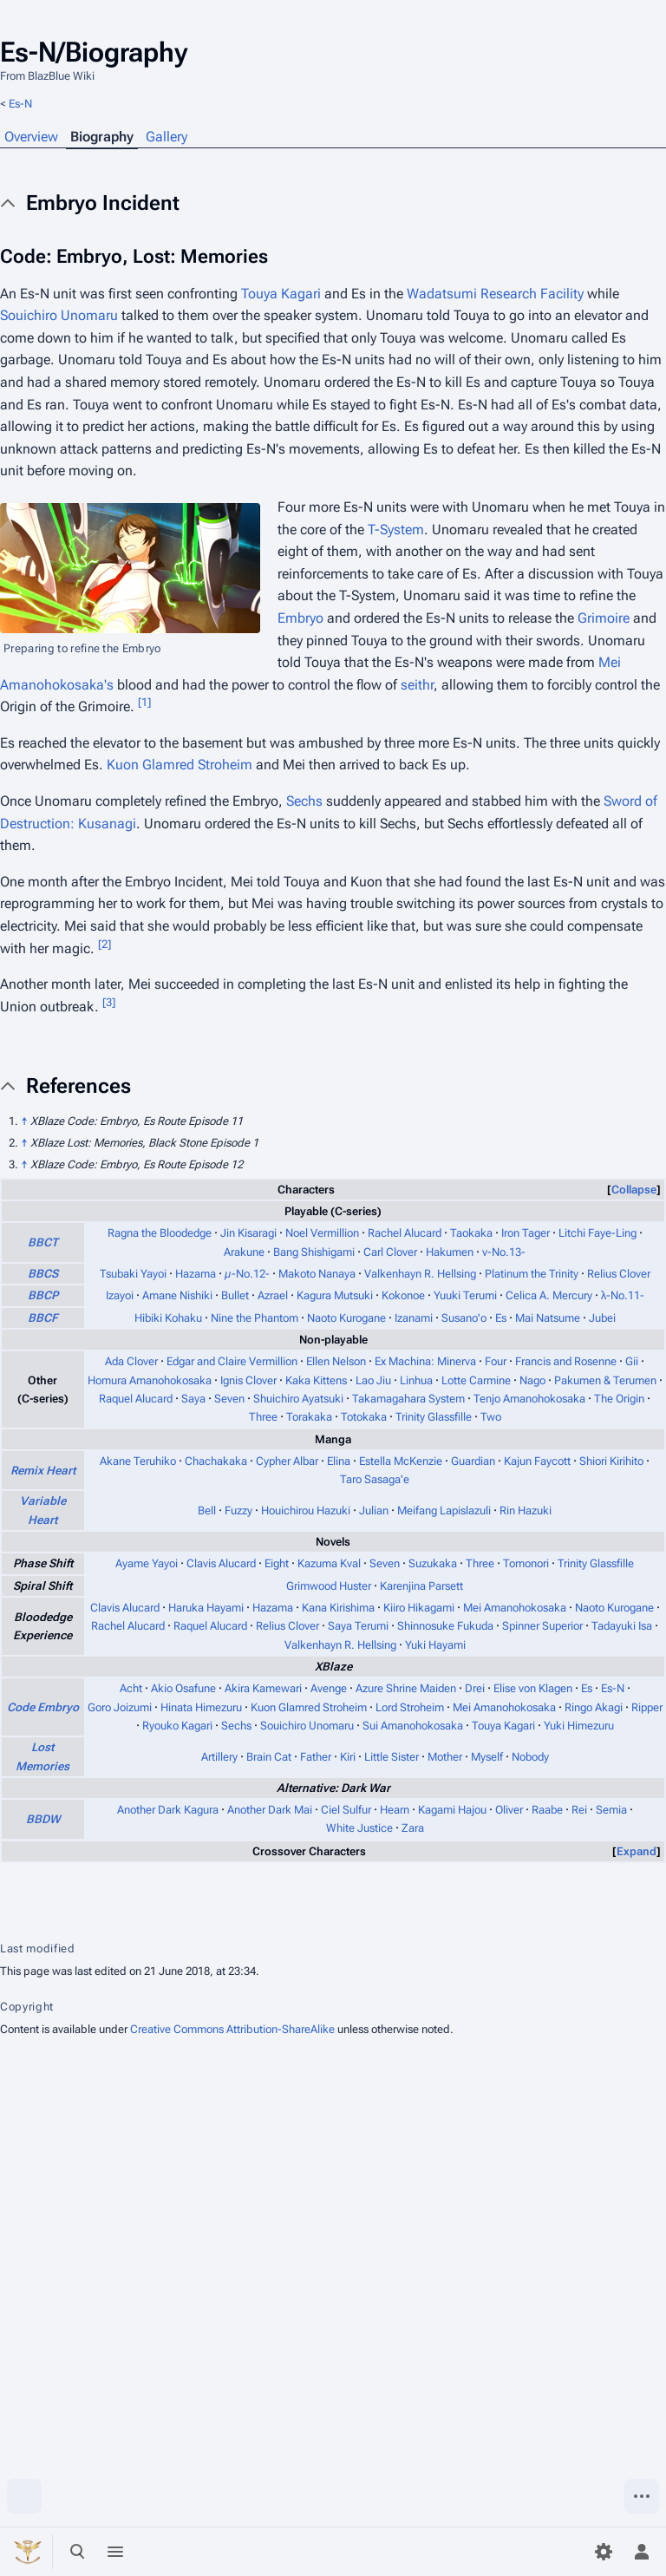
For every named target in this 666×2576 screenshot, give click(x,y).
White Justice (359, 1827)
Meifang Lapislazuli (444, 1510)
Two (490, 1416)
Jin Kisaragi (248, 1232)
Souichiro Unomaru (59, 315)
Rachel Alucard (404, 1232)
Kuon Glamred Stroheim (179, 764)
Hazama (195, 1273)
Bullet (235, 1295)
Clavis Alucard (221, 1563)
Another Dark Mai (269, 1809)
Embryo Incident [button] (103, 203)
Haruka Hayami (206, 1607)
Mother (445, 1756)
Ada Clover (131, 1361)
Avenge (328, 1688)
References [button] (78, 1086)
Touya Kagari (281, 293)
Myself (487, 1756)
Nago (532, 1380)
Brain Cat (268, 1756)
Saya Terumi (358, 1625)
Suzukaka (432, 1563)
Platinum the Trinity (531, 1273)
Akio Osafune (183, 1688)
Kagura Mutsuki (335, 1295)
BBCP (43, 1295)
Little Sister (391, 1756)
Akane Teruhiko (138, 1461)
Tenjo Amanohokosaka (529, 1398)
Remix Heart (42, 1470)
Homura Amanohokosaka (150, 1380)
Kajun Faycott (537, 1461)
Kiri (348, 1756)
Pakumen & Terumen (605, 1380)
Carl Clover (390, 1252)
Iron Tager (525, 1232)
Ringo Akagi (594, 1707)
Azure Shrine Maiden (406, 1688)
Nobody (530, 1756)
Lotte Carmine (476, 1380)
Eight (276, 1563)
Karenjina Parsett (421, 1585)
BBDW (43, 1819)
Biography (102, 136)
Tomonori (526, 1563)
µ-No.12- (247, 1273)
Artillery (219, 1756)
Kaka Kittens (316, 1380)
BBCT (43, 1242)
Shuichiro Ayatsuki (298, 1398)
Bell (207, 1510)
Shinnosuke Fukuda (445, 1625)
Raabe (547, 1809)
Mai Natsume (547, 1317)
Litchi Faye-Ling (597, 1232)
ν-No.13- (504, 1252)
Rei (579, 1809)
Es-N (20, 103)
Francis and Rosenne (566, 1361)
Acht (131, 1688)
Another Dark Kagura (168, 1809)
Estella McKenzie (400, 1461)
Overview (31, 136)
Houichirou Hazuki (305, 1510)
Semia (611, 1809)
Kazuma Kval (329, 1563)
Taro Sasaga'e (374, 1479)
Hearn (394, 1809)
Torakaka (309, 1416)
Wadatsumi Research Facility (495, 293)
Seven (229, 1398)
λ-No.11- (622, 1295)
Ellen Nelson (336, 1361)
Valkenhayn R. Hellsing (420, 1273)
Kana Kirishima (338, 1607)
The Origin (619, 1398)
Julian (373, 1510)
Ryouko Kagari (177, 1725)
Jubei (602, 1317)
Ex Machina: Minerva (425, 1361)
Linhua (416, 1380)
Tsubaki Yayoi (133, 1273)
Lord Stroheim (409, 1707)
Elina (338, 1461)
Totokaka (364, 1416)
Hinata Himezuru (201, 1707)
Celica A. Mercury (549, 1295)
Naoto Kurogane (346, 1317)
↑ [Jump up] (24, 1121)
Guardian (473, 1461)
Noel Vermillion (322, 1232)
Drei (475, 1688)
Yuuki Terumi (465, 1295)
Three (263, 1416)
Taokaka (471, 1232)
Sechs (304, 801)
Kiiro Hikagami (418, 1607)
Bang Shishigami (314, 1252)
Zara (413, 1827)
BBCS (43, 1273)
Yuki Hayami (435, 1644)
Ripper (647, 1707)
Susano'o (463, 1317)
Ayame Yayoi (146, 1563)
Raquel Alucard (136, 1398)
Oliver (509, 1809)
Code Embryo (43, 1707)
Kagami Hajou (452, 1809)
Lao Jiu (373, 1380)
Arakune (244, 1252)
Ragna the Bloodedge (160, 1232)
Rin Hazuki (526, 1510)
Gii (631, 1361)
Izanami (414, 1317)
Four (495, 1361)
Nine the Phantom (254, 1317)
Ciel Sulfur (346, 1809)
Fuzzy (238, 1510)
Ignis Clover (248, 1380)
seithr (417, 685)
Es (500, 1317)
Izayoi (120, 1295)
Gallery (166, 136)
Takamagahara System (408, 1398)
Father (315, 1756)
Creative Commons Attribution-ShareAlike (232, 2029)
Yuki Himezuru (579, 1725)
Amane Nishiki (177, 1295)
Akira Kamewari (263, 1688)
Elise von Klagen (532, 1688)
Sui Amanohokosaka (412, 1725)
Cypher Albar (287, 1461)
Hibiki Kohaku (168, 1317)
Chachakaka (216, 1461)
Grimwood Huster (328, 1585)
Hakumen (449, 1252)
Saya (193, 1398)
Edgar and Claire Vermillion (231, 1361)
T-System (396, 529)
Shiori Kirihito (611, 1461)
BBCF (43, 1317)
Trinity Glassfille (433, 1416)
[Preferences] (603, 2551)
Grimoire (604, 618)
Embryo (300, 618)
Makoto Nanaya (317, 1273)
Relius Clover (618, 1273)
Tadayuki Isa (621, 1625)
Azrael (273, 1295)
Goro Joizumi (120, 1707)
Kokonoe (403, 1295)
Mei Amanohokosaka (514, 1607)
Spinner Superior (542, 1625)
